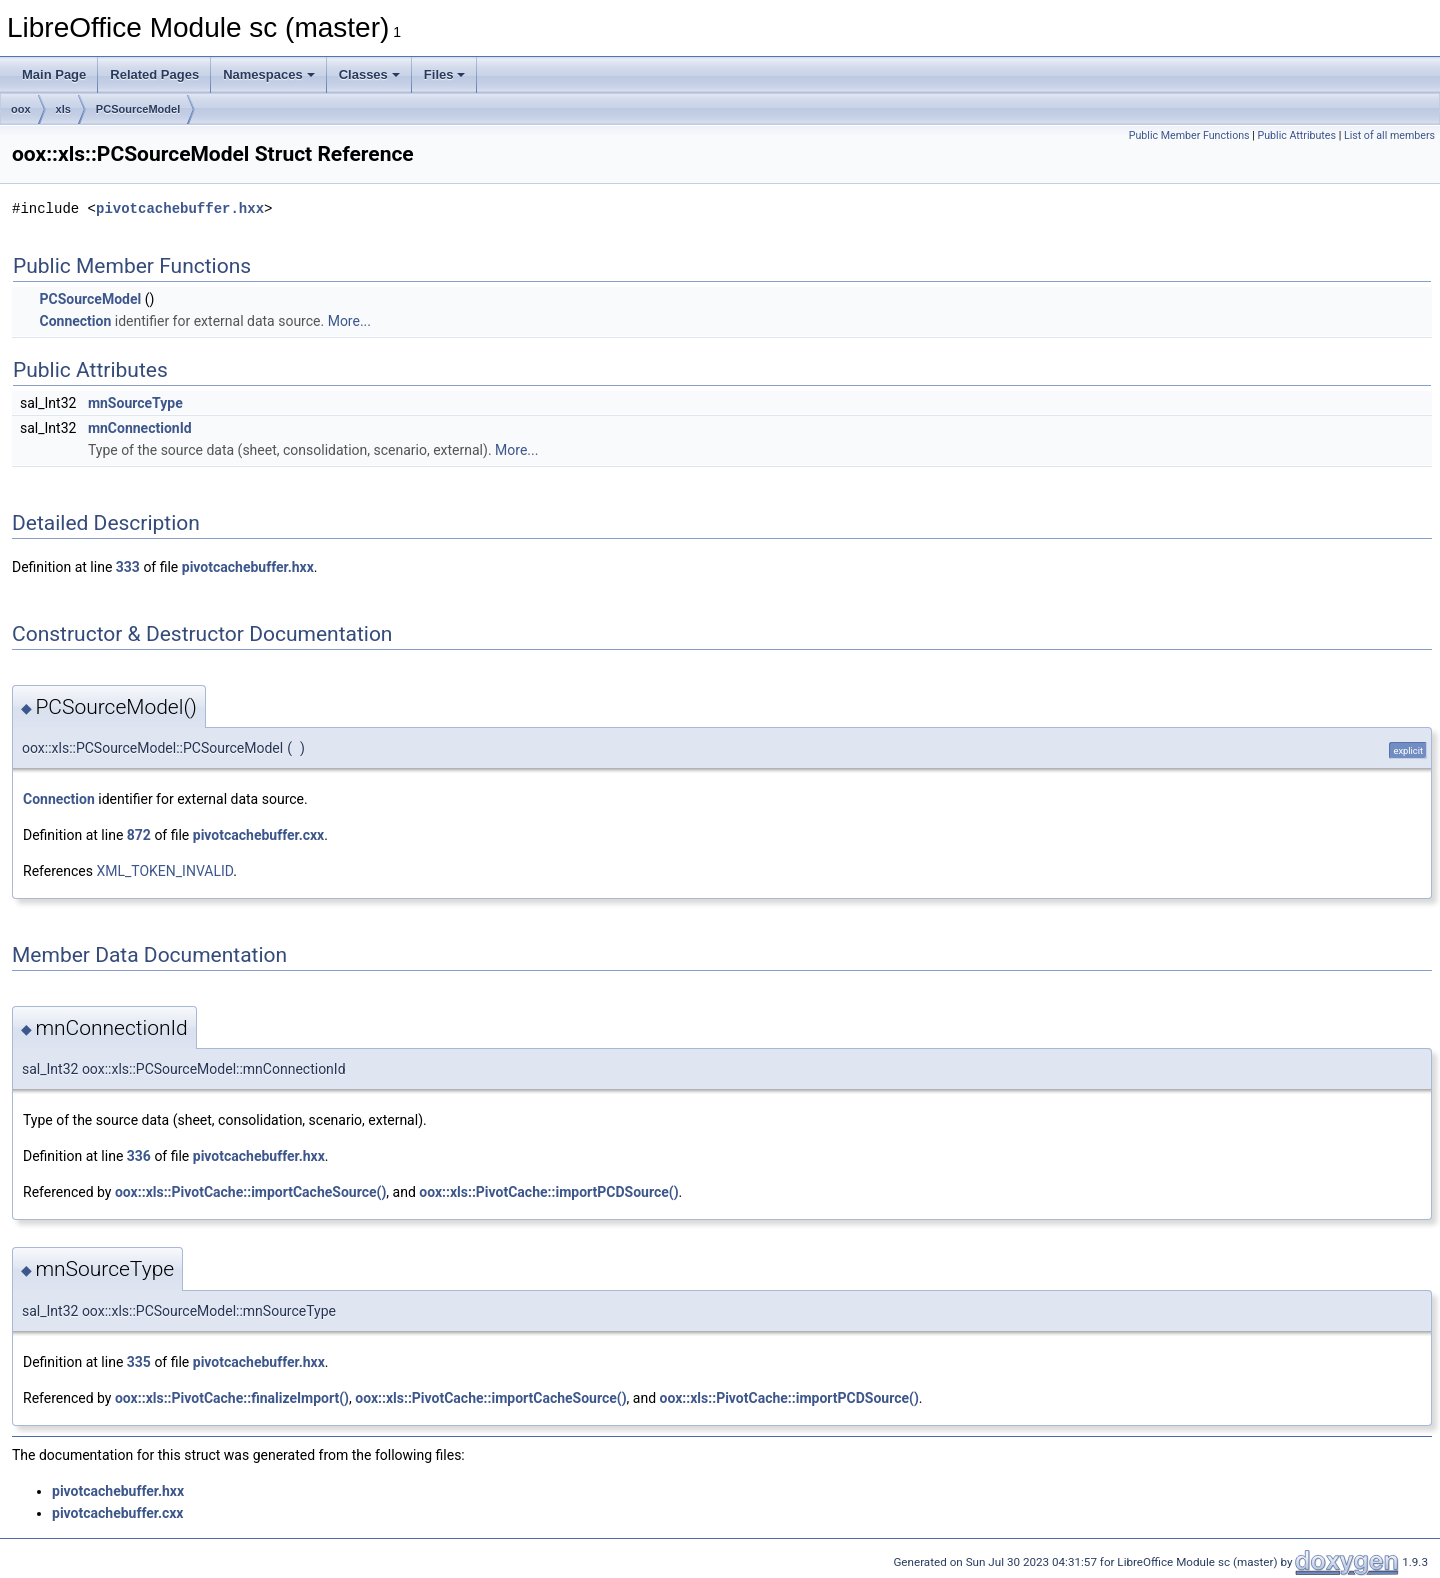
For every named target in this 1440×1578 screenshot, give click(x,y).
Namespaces (269, 74)
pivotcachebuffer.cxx (258, 835)
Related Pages (154, 74)
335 (139, 1362)
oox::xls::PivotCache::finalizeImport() (232, 1398)
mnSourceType (135, 403)
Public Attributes (1296, 135)
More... (349, 321)
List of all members (1389, 135)
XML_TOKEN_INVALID (164, 871)
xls (63, 109)
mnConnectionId (140, 428)
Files (445, 74)
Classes (369, 74)
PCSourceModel (138, 109)
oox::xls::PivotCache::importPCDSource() (548, 1192)
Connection (75, 321)
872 (139, 835)
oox (21, 109)
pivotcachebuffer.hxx (180, 208)
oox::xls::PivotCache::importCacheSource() (250, 1192)
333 (128, 567)
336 (139, 1156)
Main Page (54, 74)
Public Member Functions (1189, 135)
